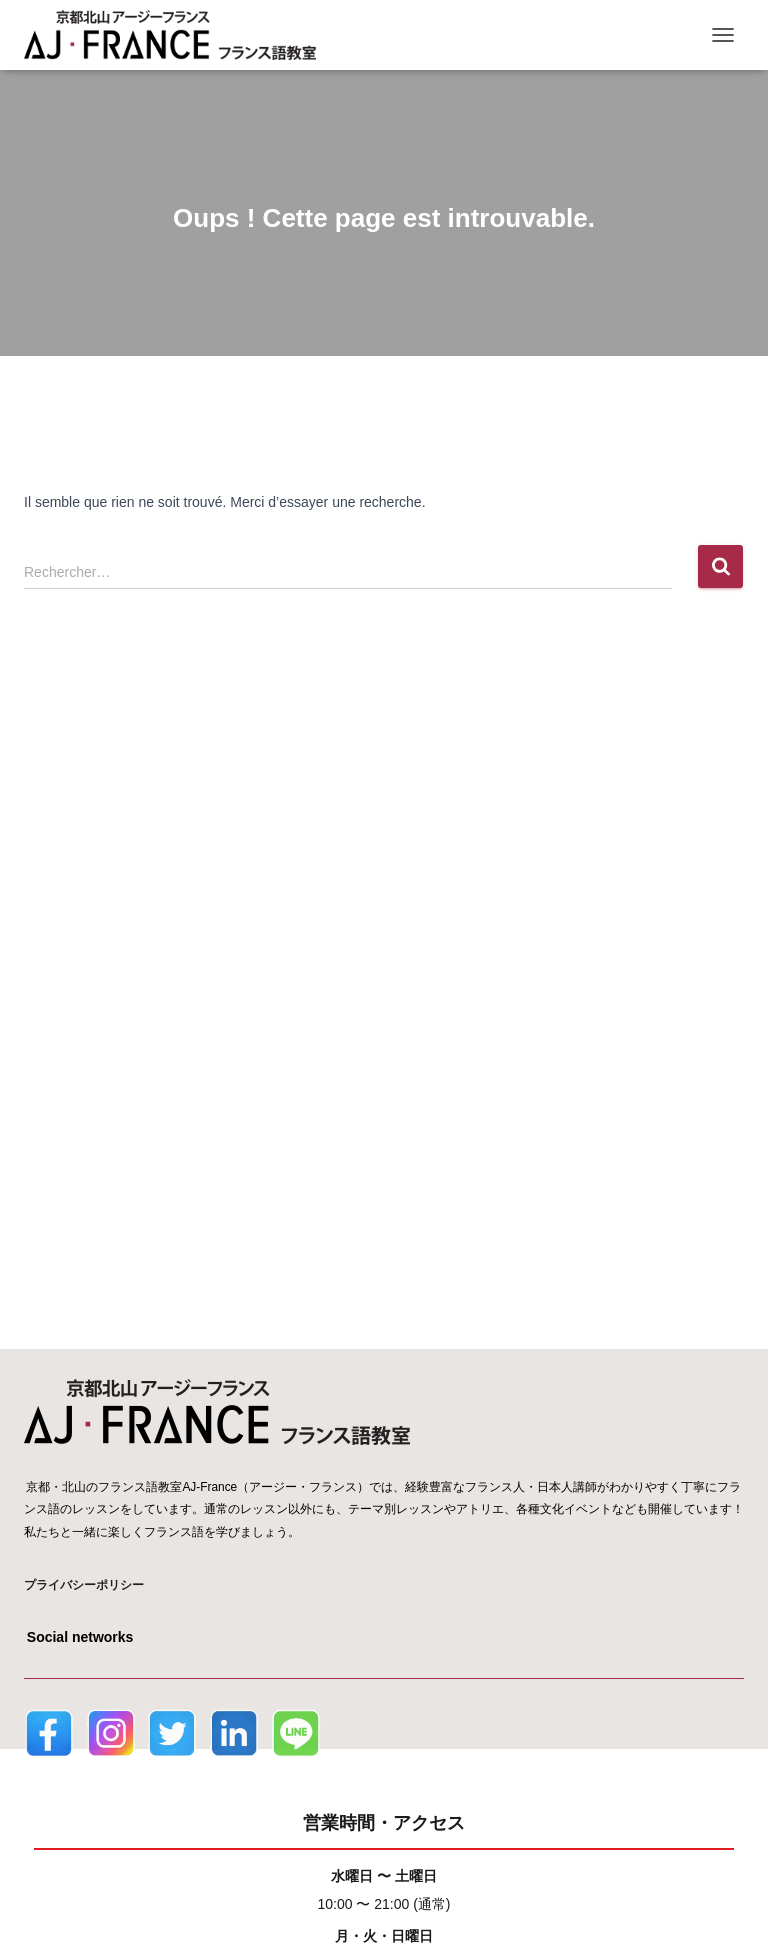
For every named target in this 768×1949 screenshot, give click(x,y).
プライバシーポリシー (84, 1585)
